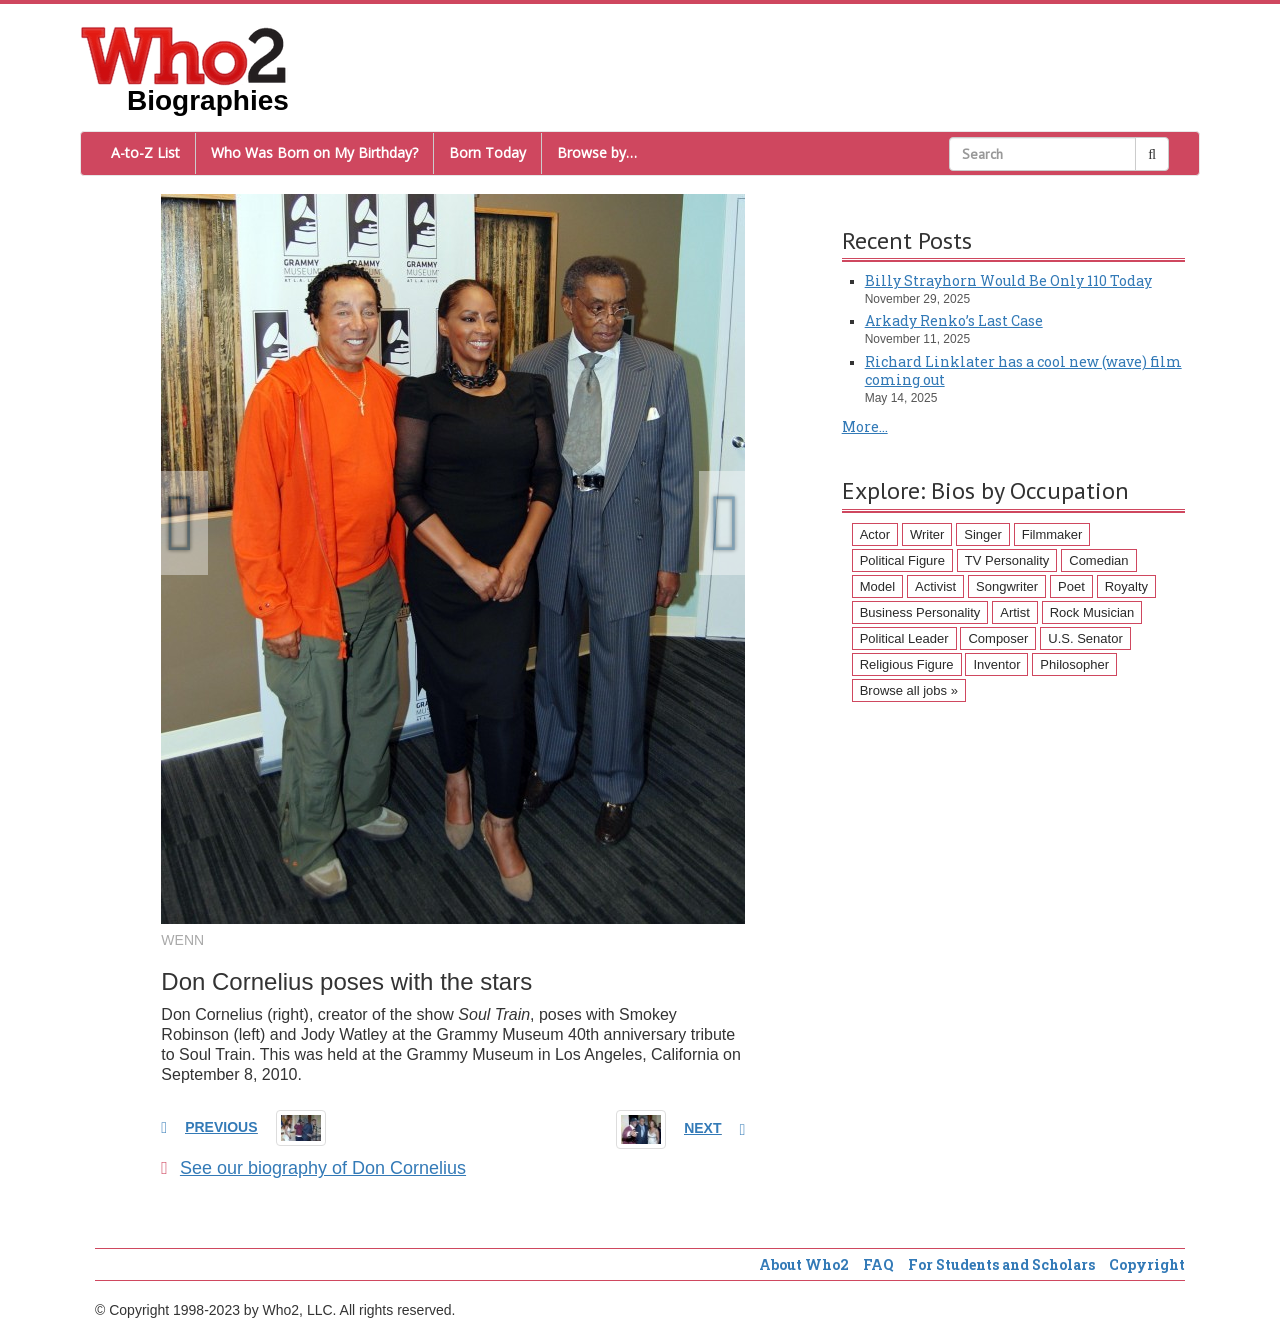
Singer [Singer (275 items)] (983, 534)
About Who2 (804, 1264)
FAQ (878, 1264)
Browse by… (597, 152)
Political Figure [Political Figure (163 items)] (902, 560)
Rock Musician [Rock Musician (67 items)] (1092, 612)
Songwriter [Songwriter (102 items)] (1007, 586)
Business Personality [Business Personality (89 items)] (920, 612)
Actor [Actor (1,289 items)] (875, 534)
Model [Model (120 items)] (877, 586)
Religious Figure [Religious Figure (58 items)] (907, 664)
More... (865, 426)
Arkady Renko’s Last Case (954, 320)
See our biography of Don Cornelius (313, 1168)
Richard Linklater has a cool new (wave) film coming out (1023, 370)
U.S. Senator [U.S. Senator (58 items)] (1085, 638)
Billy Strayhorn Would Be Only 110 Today (1008, 280)
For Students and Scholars (1001, 1264)
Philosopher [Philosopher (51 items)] (1074, 664)
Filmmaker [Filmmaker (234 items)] (1052, 534)
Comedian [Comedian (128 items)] (1098, 560)
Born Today (487, 152)
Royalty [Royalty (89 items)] (1126, 586)
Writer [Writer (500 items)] (927, 534)
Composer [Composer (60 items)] (998, 638)
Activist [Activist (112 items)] (935, 586)
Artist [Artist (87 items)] (1015, 612)
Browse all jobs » (909, 690)
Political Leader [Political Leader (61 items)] (904, 638)
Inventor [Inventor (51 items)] (996, 664)
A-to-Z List (145, 152)
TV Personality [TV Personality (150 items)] (1007, 560)
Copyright (1147, 1264)
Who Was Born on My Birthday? (314, 152)
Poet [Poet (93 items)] (1071, 586)
